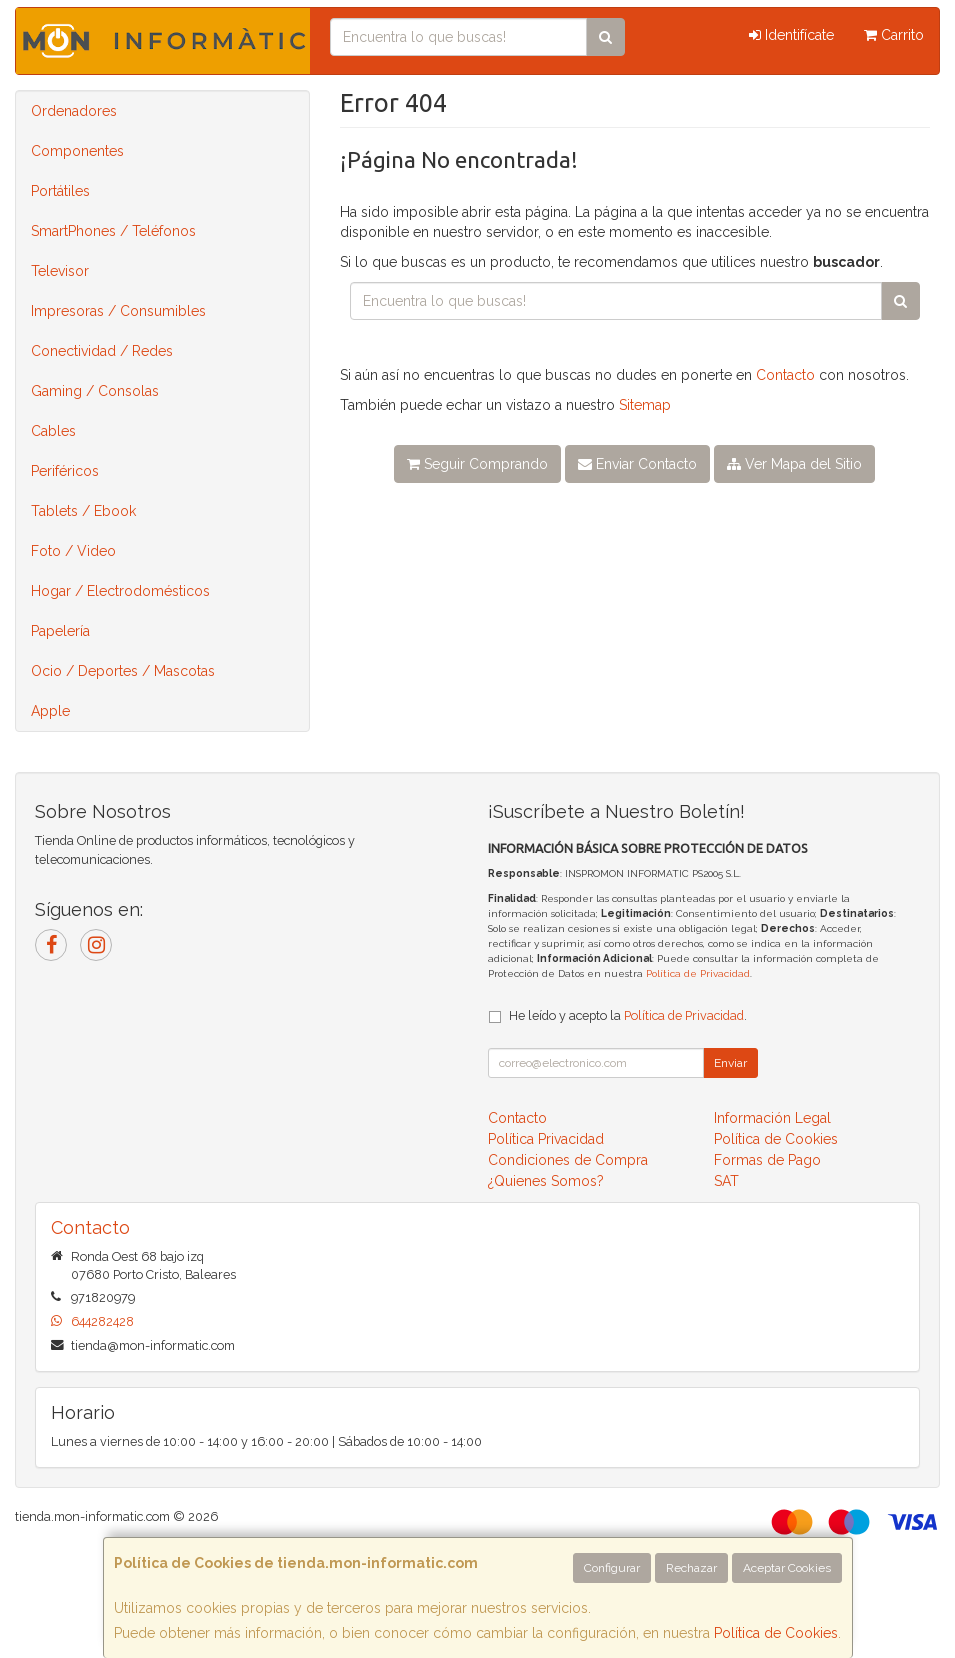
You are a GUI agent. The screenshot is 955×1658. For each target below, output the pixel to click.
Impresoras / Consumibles (118, 311)
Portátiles (60, 191)
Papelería (60, 631)
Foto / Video (73, 551)
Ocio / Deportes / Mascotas (123, 671)
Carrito (894, 35)
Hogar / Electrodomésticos (120, 591)
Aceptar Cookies (787, 1568)
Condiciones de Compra (568, 1160)
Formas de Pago (767, 1160)
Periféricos (65, 471)
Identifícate (791, 35)
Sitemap (645, 405)
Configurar (612, 1568)
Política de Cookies (776, 1633)
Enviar (730, 1063)
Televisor (60, 271)
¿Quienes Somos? (546, 1181)
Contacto (785, 375)
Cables (53, 431)
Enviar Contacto (637, 464)
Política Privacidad (546, 1139)
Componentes (77, 151)
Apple (50, 711)
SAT (726, 1181)
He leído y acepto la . (628, 1015)
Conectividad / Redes (102, 351)
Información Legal (772, 1118)
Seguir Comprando (477, 464)
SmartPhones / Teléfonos (113, 231)
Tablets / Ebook (83, 511)
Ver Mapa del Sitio (794, 464)
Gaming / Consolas (95, 391)
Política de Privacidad (698, 973)
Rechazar (691, 1568)
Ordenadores (74, 111)
